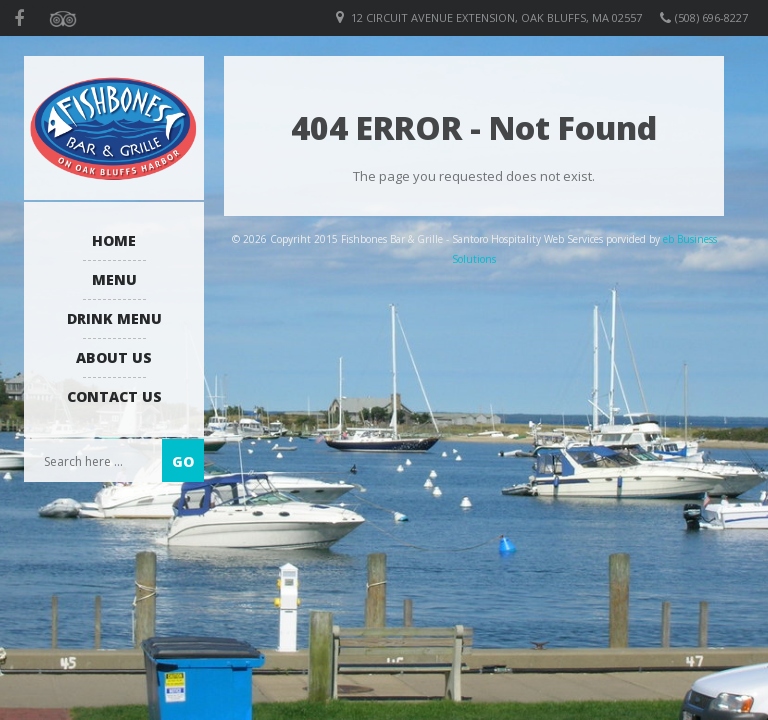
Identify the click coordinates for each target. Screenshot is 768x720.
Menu (114, 279)
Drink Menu (114, 318)
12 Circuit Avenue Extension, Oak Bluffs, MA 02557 (496, 17)
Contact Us (114, 396)
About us (114, 357)
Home (114, 240)
